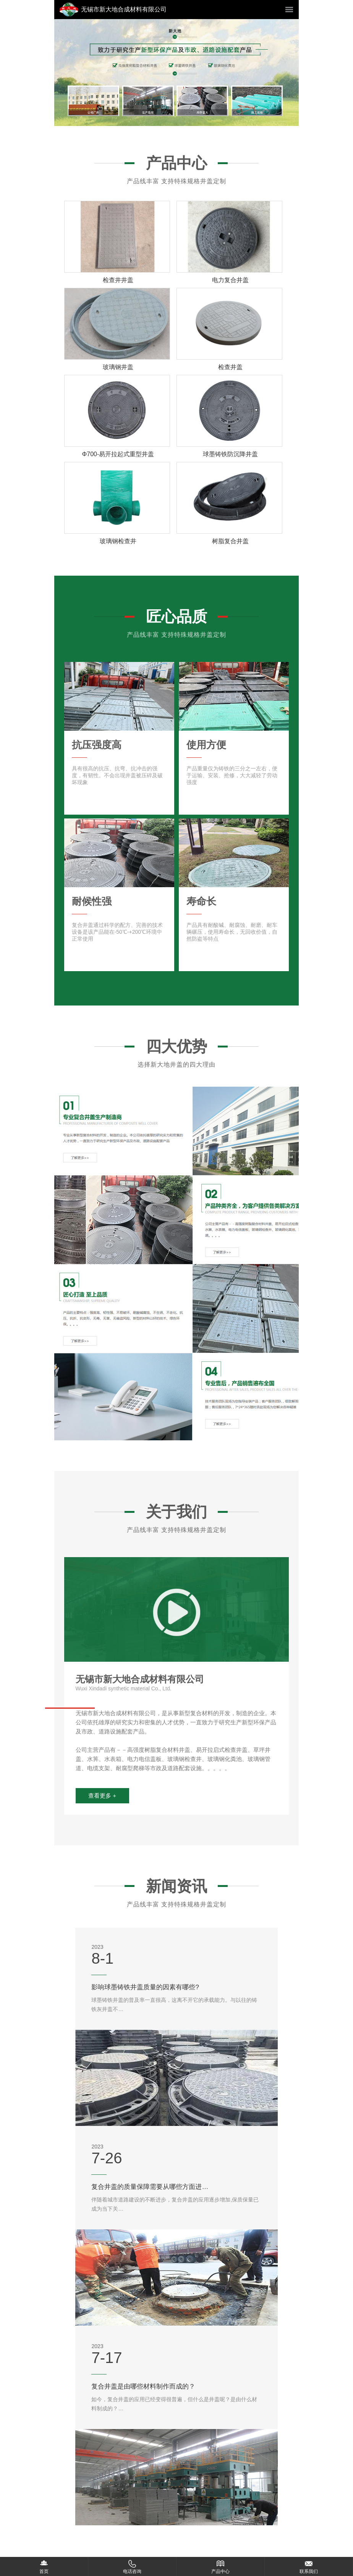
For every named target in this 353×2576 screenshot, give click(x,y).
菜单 (289, 9)
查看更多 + (102, 1795)
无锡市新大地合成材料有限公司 (124, 9)
